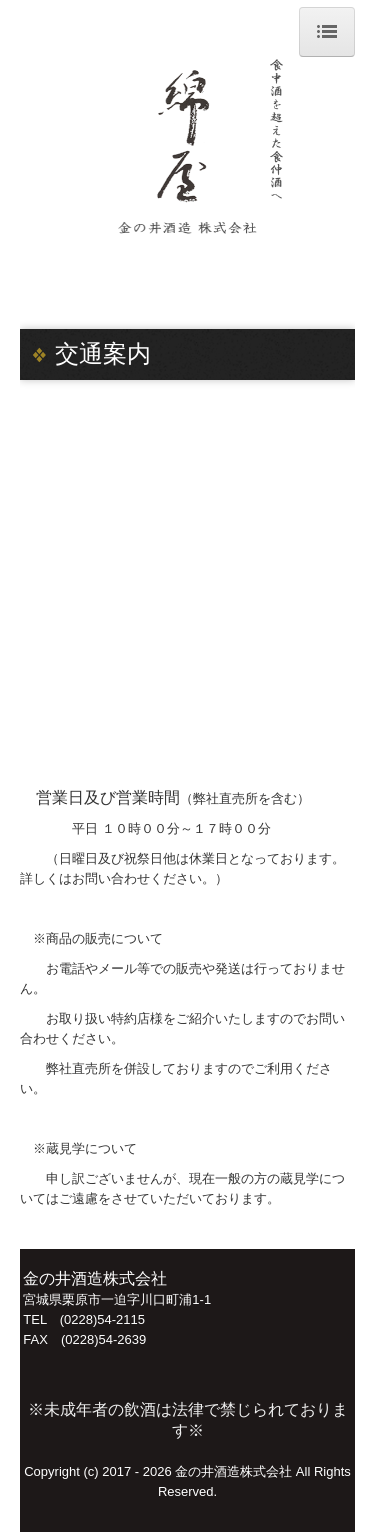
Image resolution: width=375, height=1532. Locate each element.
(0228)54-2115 (102, 1319)
